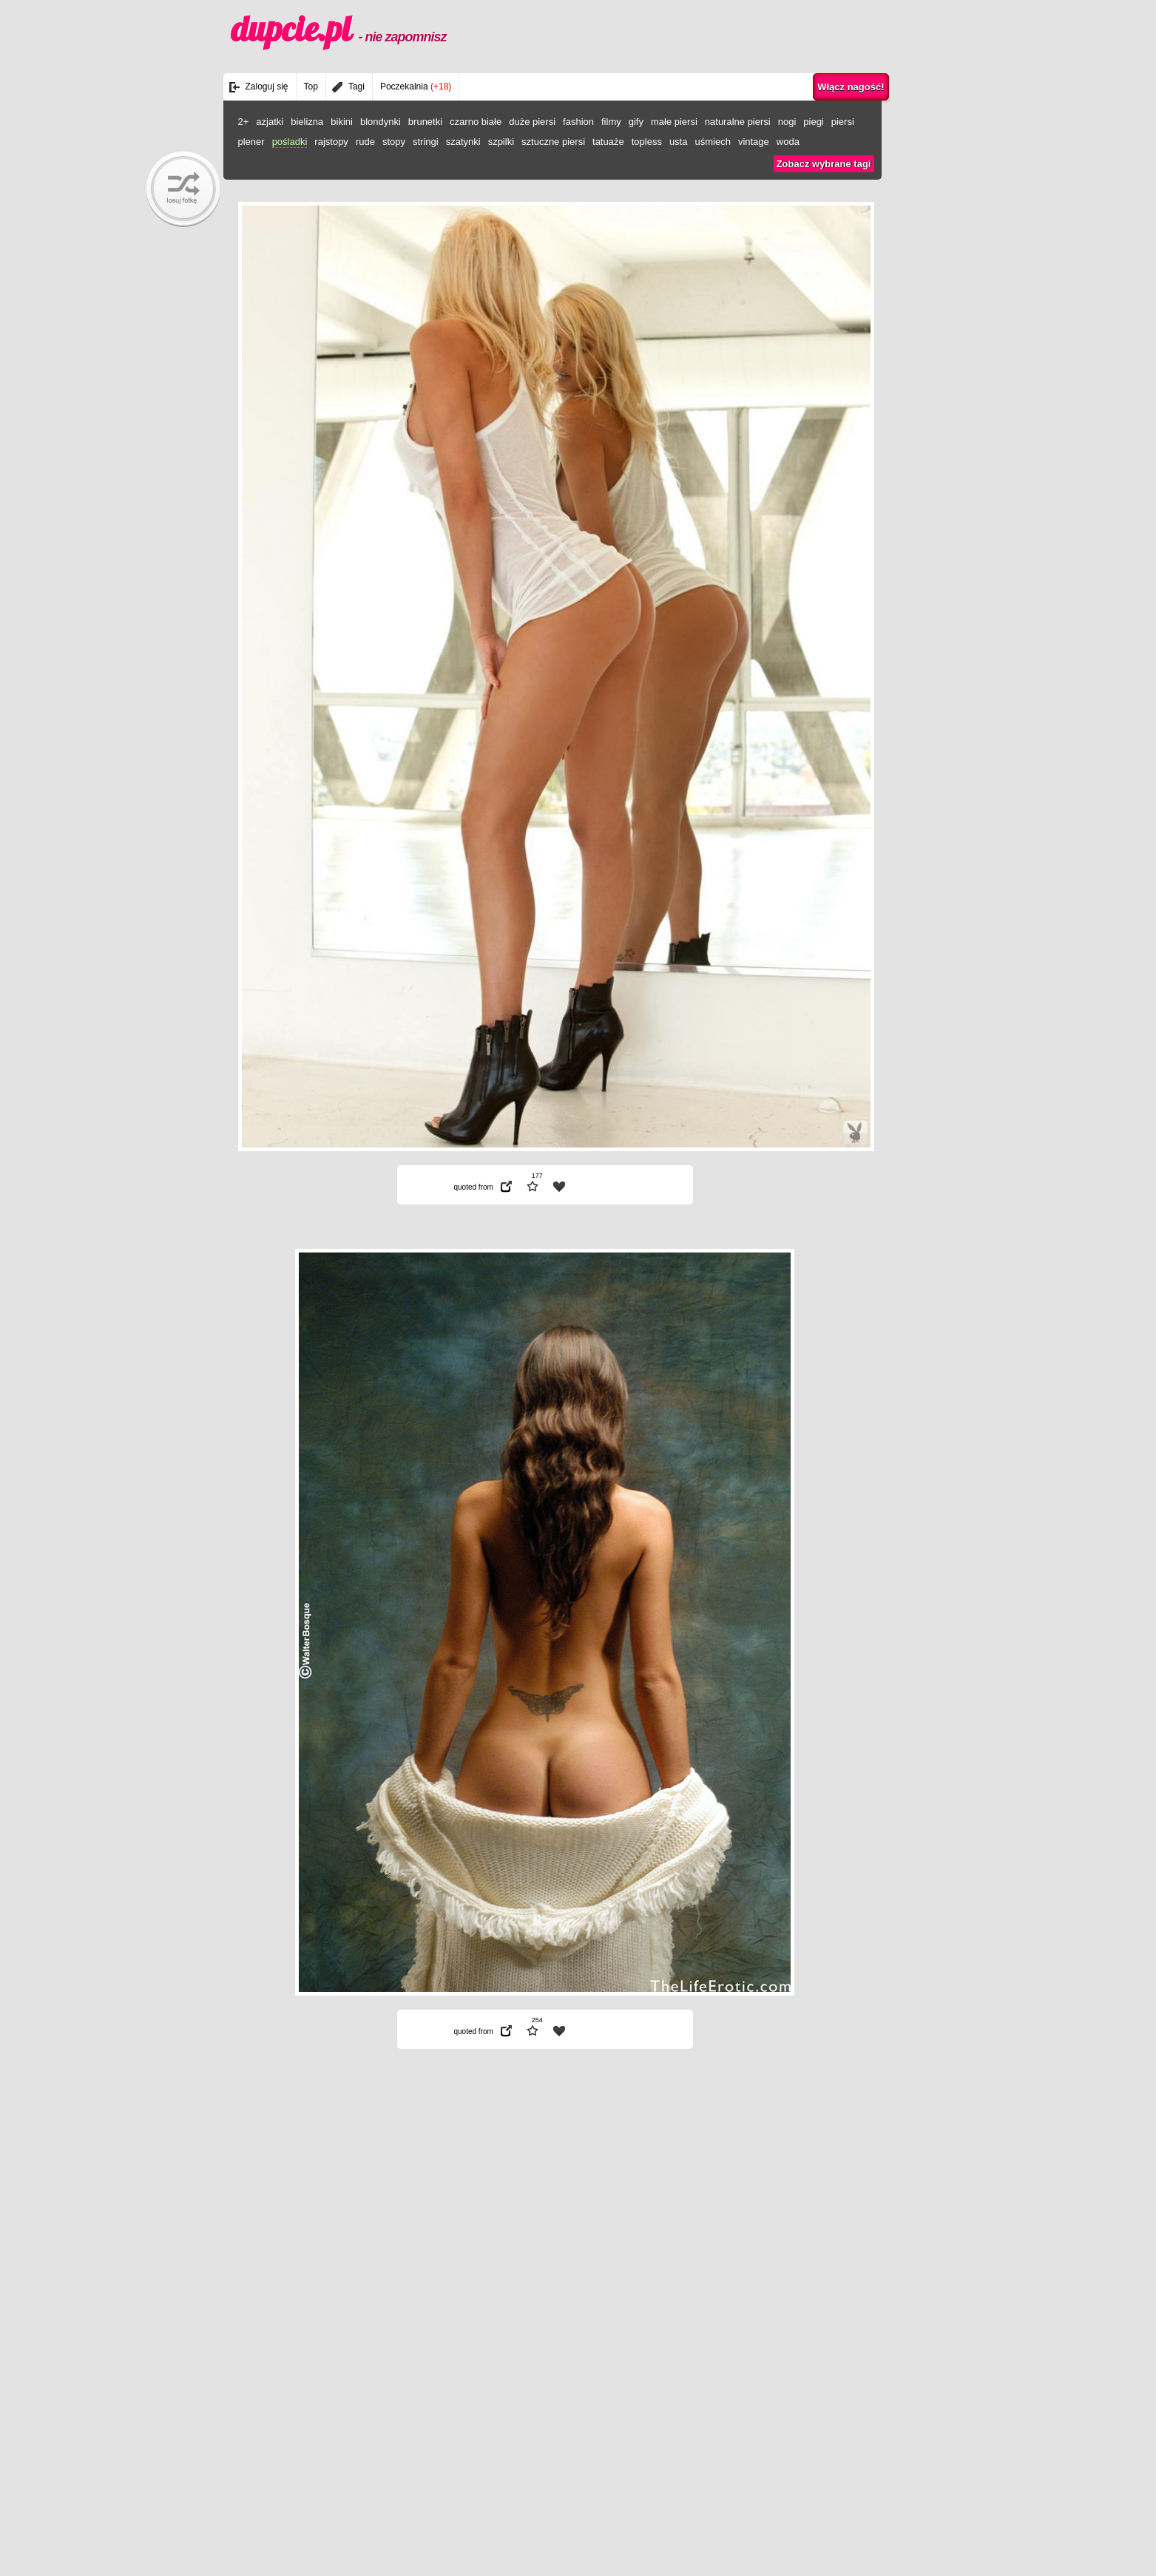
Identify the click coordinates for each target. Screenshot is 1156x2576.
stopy (393, 141)
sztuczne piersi (553, 141)
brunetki (425, 121)
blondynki (380, 121)
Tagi (356, 86)
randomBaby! (183, 189)
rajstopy (331, 141)
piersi (842, 121)
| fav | (559, 1187)
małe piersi (674, 121)
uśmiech (712, 141)
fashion (578, 121)
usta (678, 141)
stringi (426, 141)
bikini (342, 121)
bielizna (307, 121)
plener (251, 141)
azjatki (269, 121)
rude (365, 141)
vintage (753, 141)
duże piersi (532, 121)
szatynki (463, 141)
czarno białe (475, 121)
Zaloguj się (267, 86)
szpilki (501, 141)
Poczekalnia (415, 86)
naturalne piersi (738, 121)
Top (311, 86)
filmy (611, 121)
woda (788, 141)
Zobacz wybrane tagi (824, 163)
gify (636, 121)
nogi (787, 121)
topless (647, 141)
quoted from (473, 1187)
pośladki (290, 141)
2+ (243, 121)
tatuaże (608, 141)
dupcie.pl (339, 28)
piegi (813, 121)
